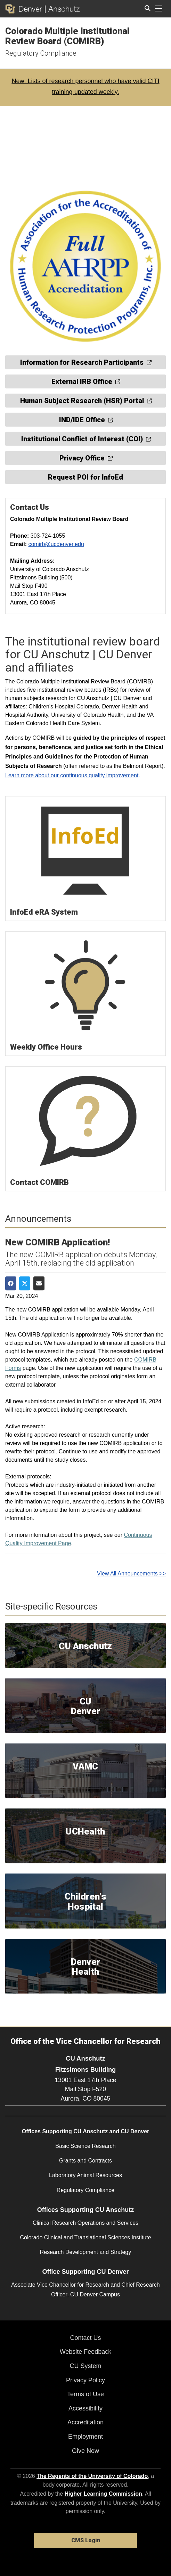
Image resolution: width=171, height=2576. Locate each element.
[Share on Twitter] (24, 1284)
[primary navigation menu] (159, 9)
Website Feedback (86, 2351)
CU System (85, 2365)
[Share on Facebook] (10, 1284)
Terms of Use (85, 2394)
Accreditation (85, 2422)
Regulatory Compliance (40, 53)
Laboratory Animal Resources (85, 2175)
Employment (85, 2436)
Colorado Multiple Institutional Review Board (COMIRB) (67, 36)
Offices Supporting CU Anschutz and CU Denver (85, 2131)
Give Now (85, 2450)
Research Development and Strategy (85, 2252)
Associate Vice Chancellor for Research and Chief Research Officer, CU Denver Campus (85, 2289)
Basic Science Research (85, 2146)
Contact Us (85, 2337)
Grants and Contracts (85, 2161)
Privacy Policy (85, 2380)
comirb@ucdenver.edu (56, 544)
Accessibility (85, 2408)
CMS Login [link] (85, 2540)
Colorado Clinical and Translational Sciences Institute (85, 2237)
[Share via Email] (38, 1284)
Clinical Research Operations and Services (85, 2223)
